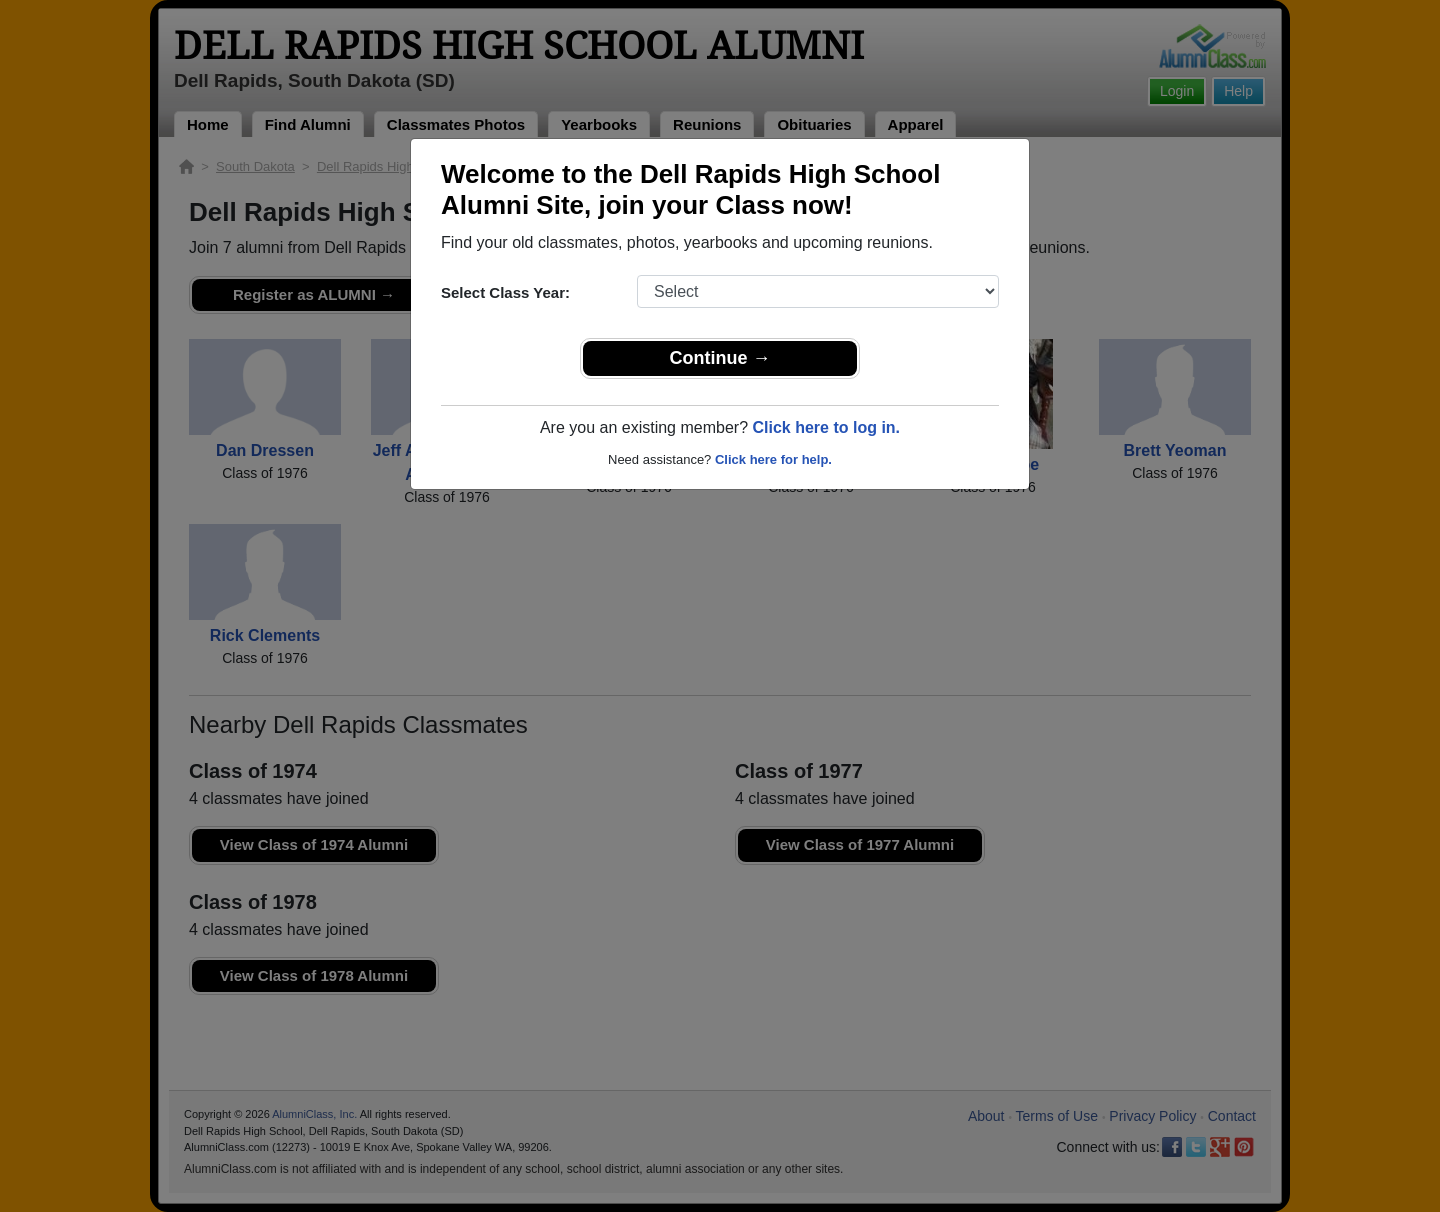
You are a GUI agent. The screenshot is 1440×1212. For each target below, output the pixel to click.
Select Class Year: (505, 292)
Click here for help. (773, 459)
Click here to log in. (826, 427)
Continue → (720, 358)
